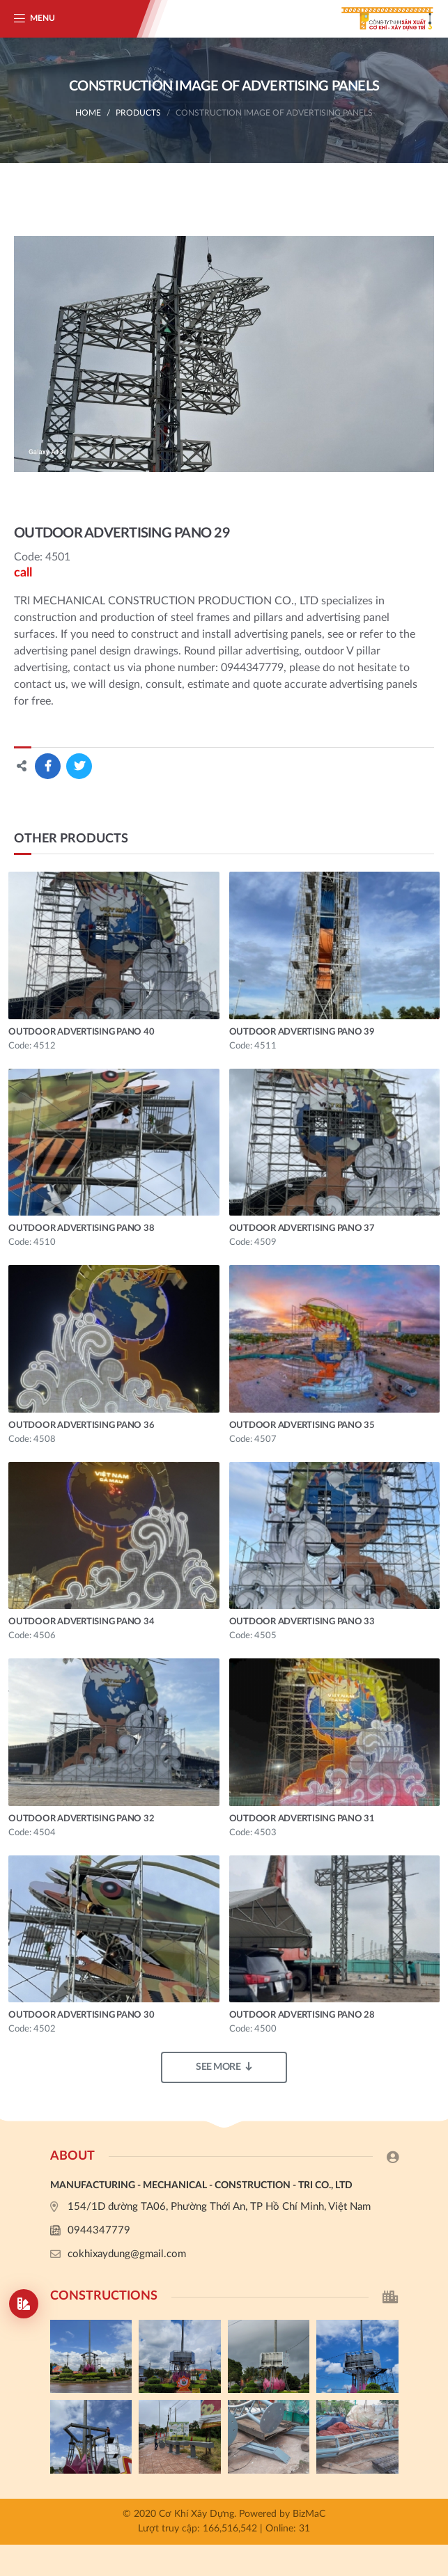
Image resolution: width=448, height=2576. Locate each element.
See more (224, 2066)
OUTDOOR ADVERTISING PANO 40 (81, 1032)
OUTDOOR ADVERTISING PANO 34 (81, 1621)
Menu (42, 18)
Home (88, 113)
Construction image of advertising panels (274, 113)
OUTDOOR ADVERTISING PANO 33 (302, 1621)
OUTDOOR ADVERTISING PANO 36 (81, 1425)
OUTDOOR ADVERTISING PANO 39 (302, 1032)
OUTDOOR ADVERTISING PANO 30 (81, 2015)
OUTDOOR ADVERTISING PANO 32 (81, 1818)
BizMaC (309, 2514)
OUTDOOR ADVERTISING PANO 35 (302, 1425)
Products (138, 113)
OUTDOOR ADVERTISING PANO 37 (302, 1228)
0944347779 (99, 2230)
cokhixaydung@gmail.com (127, 2254)
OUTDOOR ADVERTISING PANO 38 (81, 1228)
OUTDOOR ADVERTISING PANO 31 (302, 1818)
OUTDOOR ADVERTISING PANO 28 (302, 2015)
